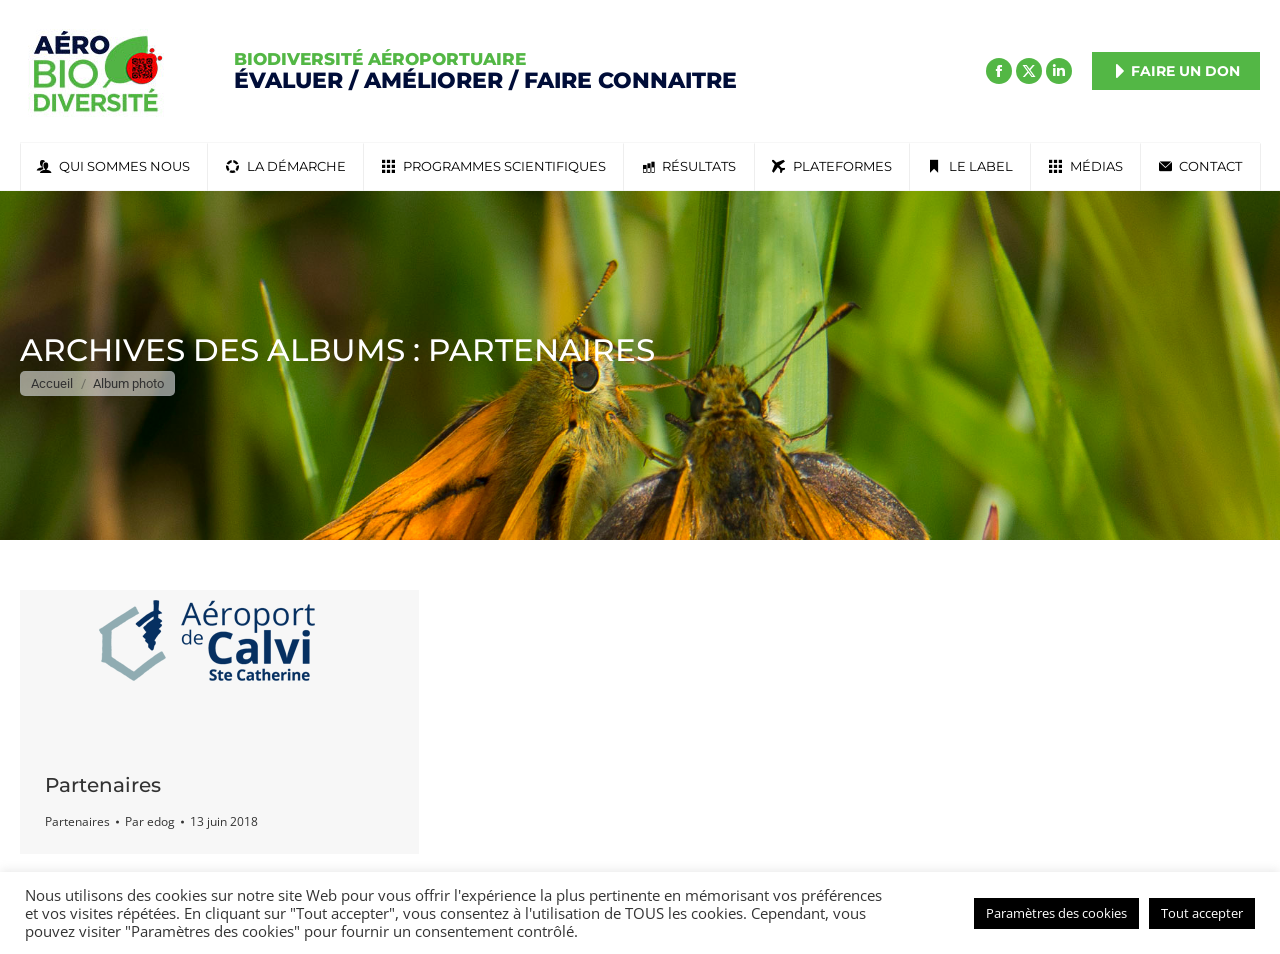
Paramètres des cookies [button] (1056, 913)
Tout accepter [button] (1202, 913)
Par (150, 821)
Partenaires (103, 785)
